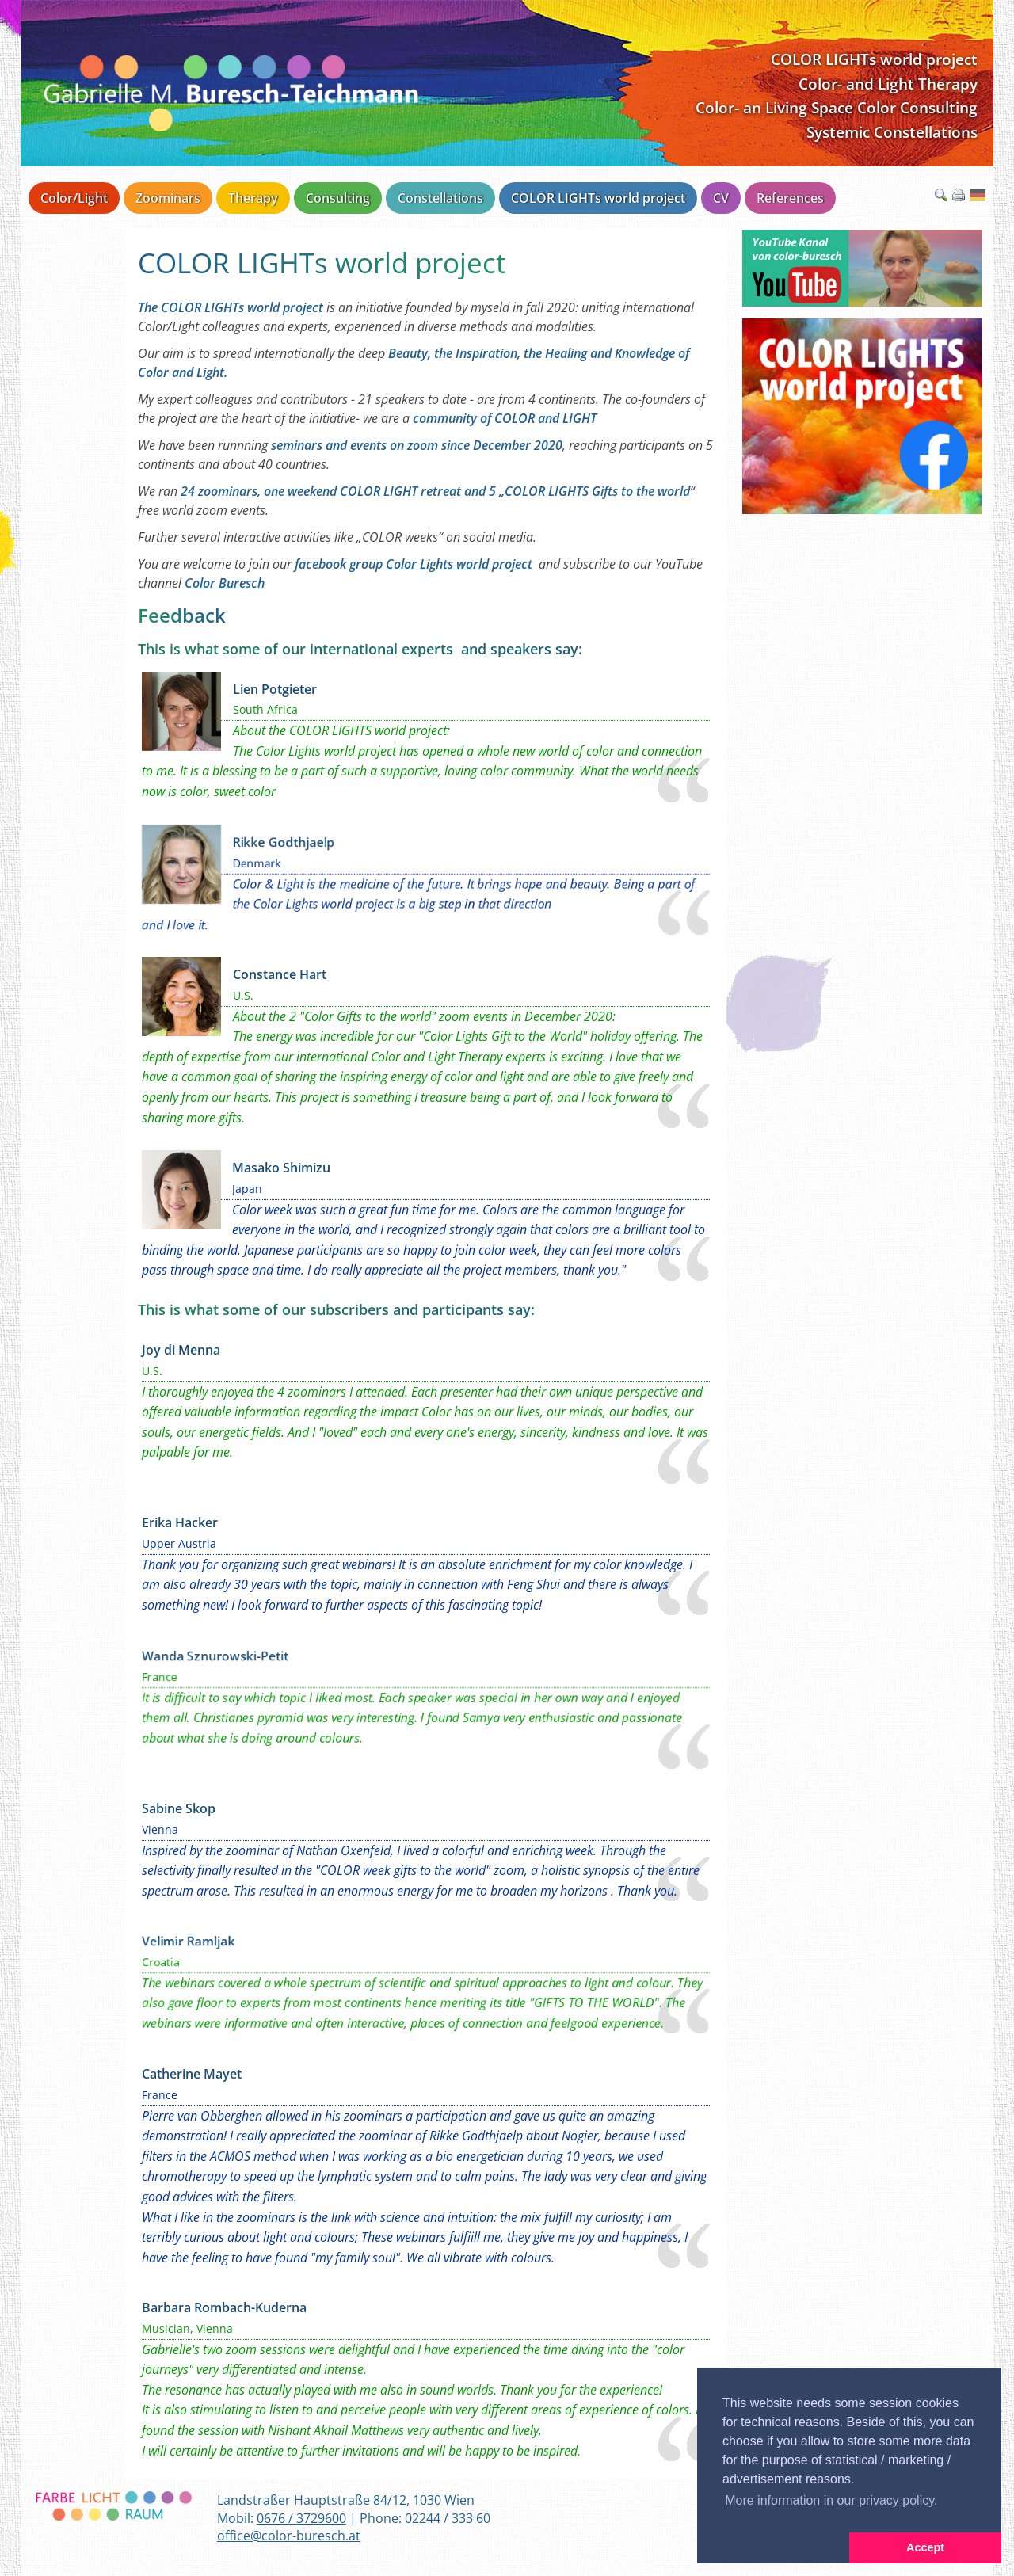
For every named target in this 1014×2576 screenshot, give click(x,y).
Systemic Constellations (892, 132)
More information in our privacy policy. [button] (831, 2500)
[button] (773, 2548)
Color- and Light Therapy (888, 83)
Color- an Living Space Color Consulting (837, 107)
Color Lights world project (459, 564)
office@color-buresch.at (288, 2535)
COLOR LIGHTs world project (874, 59)
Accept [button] (925, 2547)
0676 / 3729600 (301, 2518)
